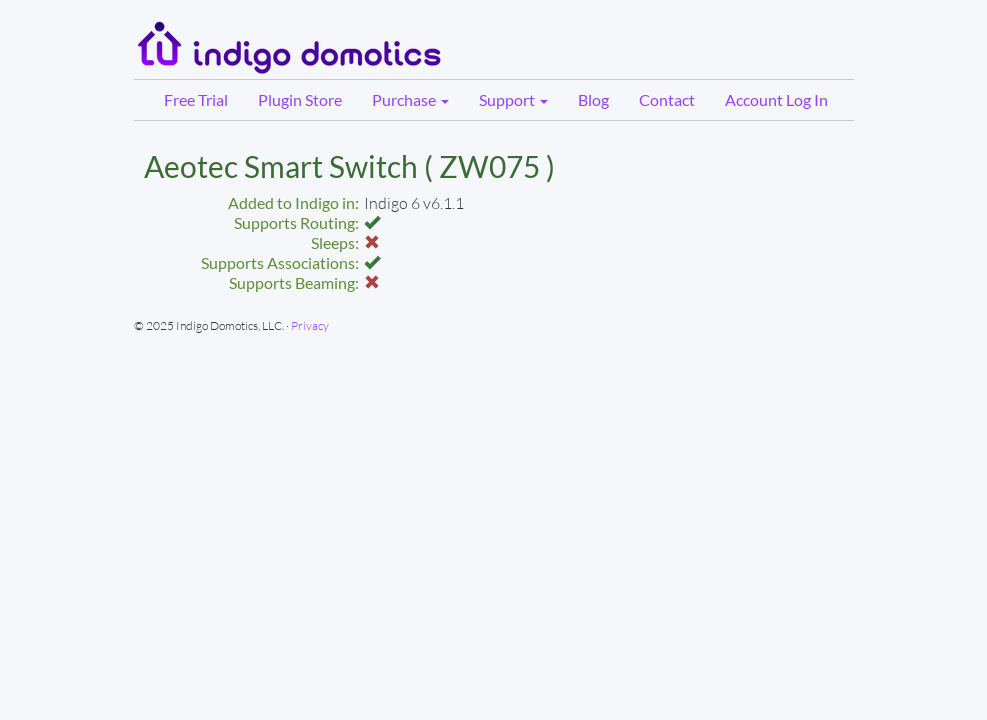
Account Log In (776, 99)
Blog (593, 99)
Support (513, 99)
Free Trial (196, 99)
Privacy (310, 325)
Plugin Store (300, 99)
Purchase (410, 99)
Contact (667, 99)
